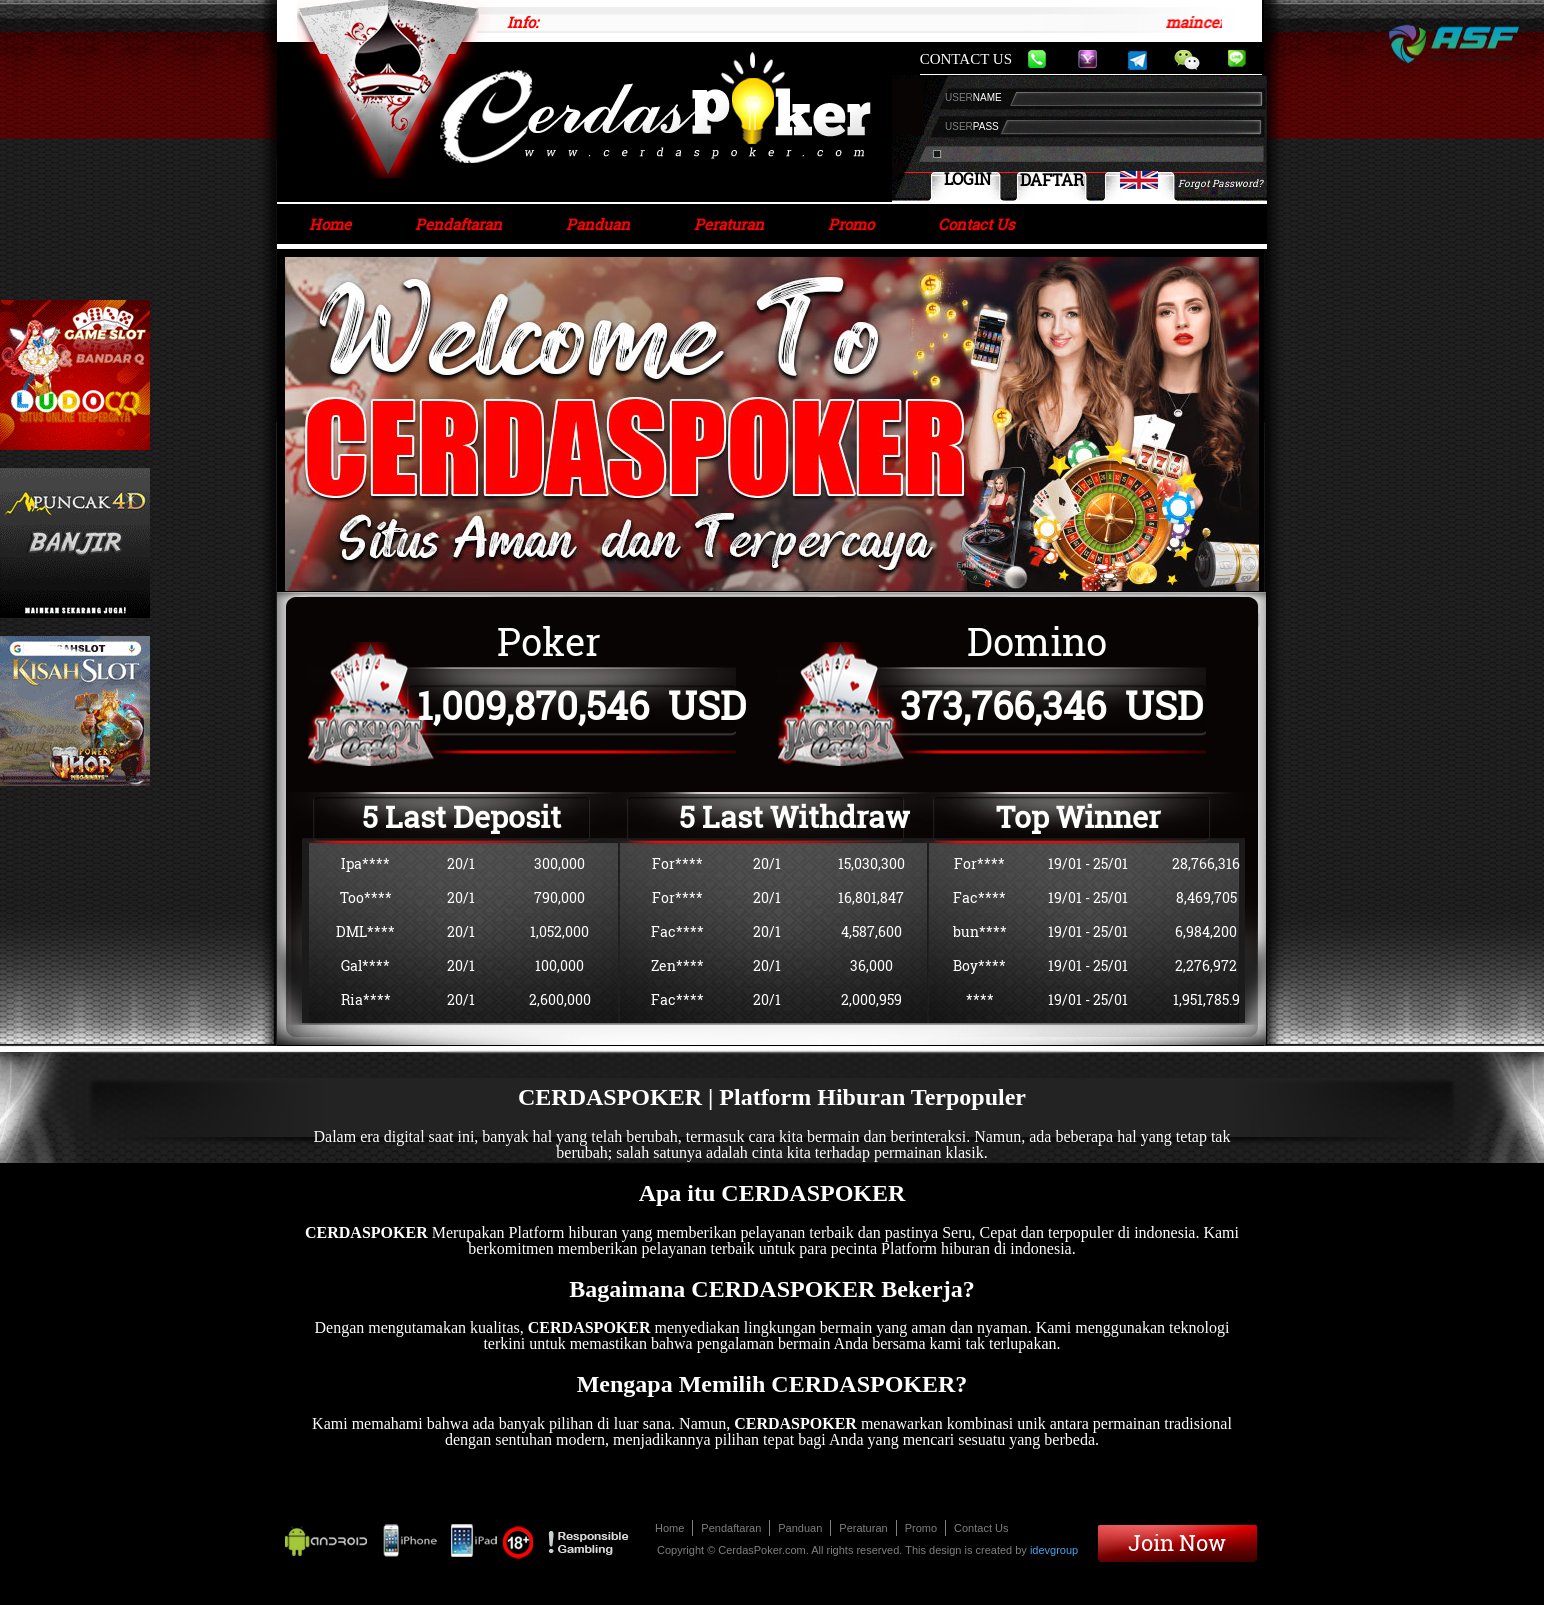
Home (330, 224)
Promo (851, 224)
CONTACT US (966, 59)
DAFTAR (1052, 179)
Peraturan (729, 224)
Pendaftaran (458, 224)
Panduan (598, 224)
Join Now (1177, 1542)
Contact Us (976, 224)
